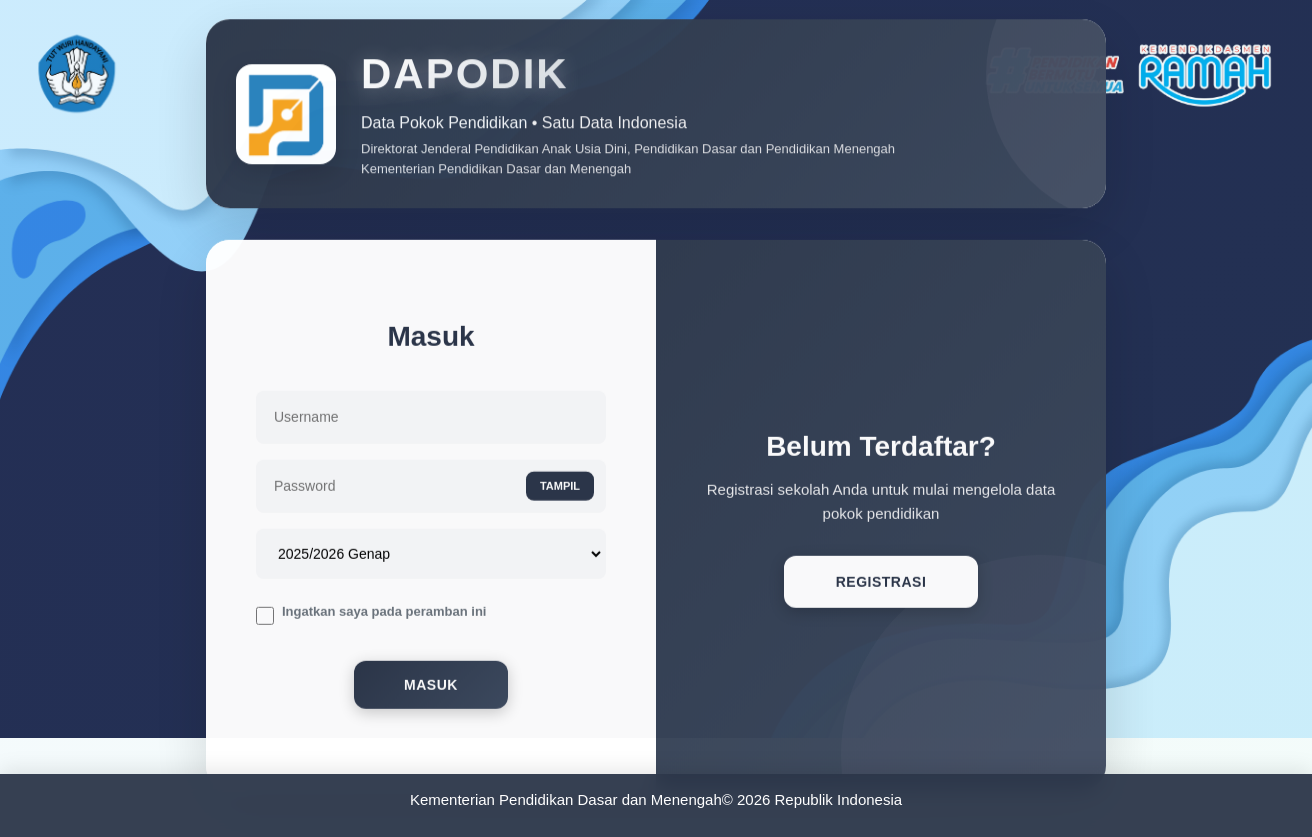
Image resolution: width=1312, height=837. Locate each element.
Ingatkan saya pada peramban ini (384, 613)
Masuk (431, 688)
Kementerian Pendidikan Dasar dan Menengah (566, 799)
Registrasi (881, 585)
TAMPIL (560, 488)
